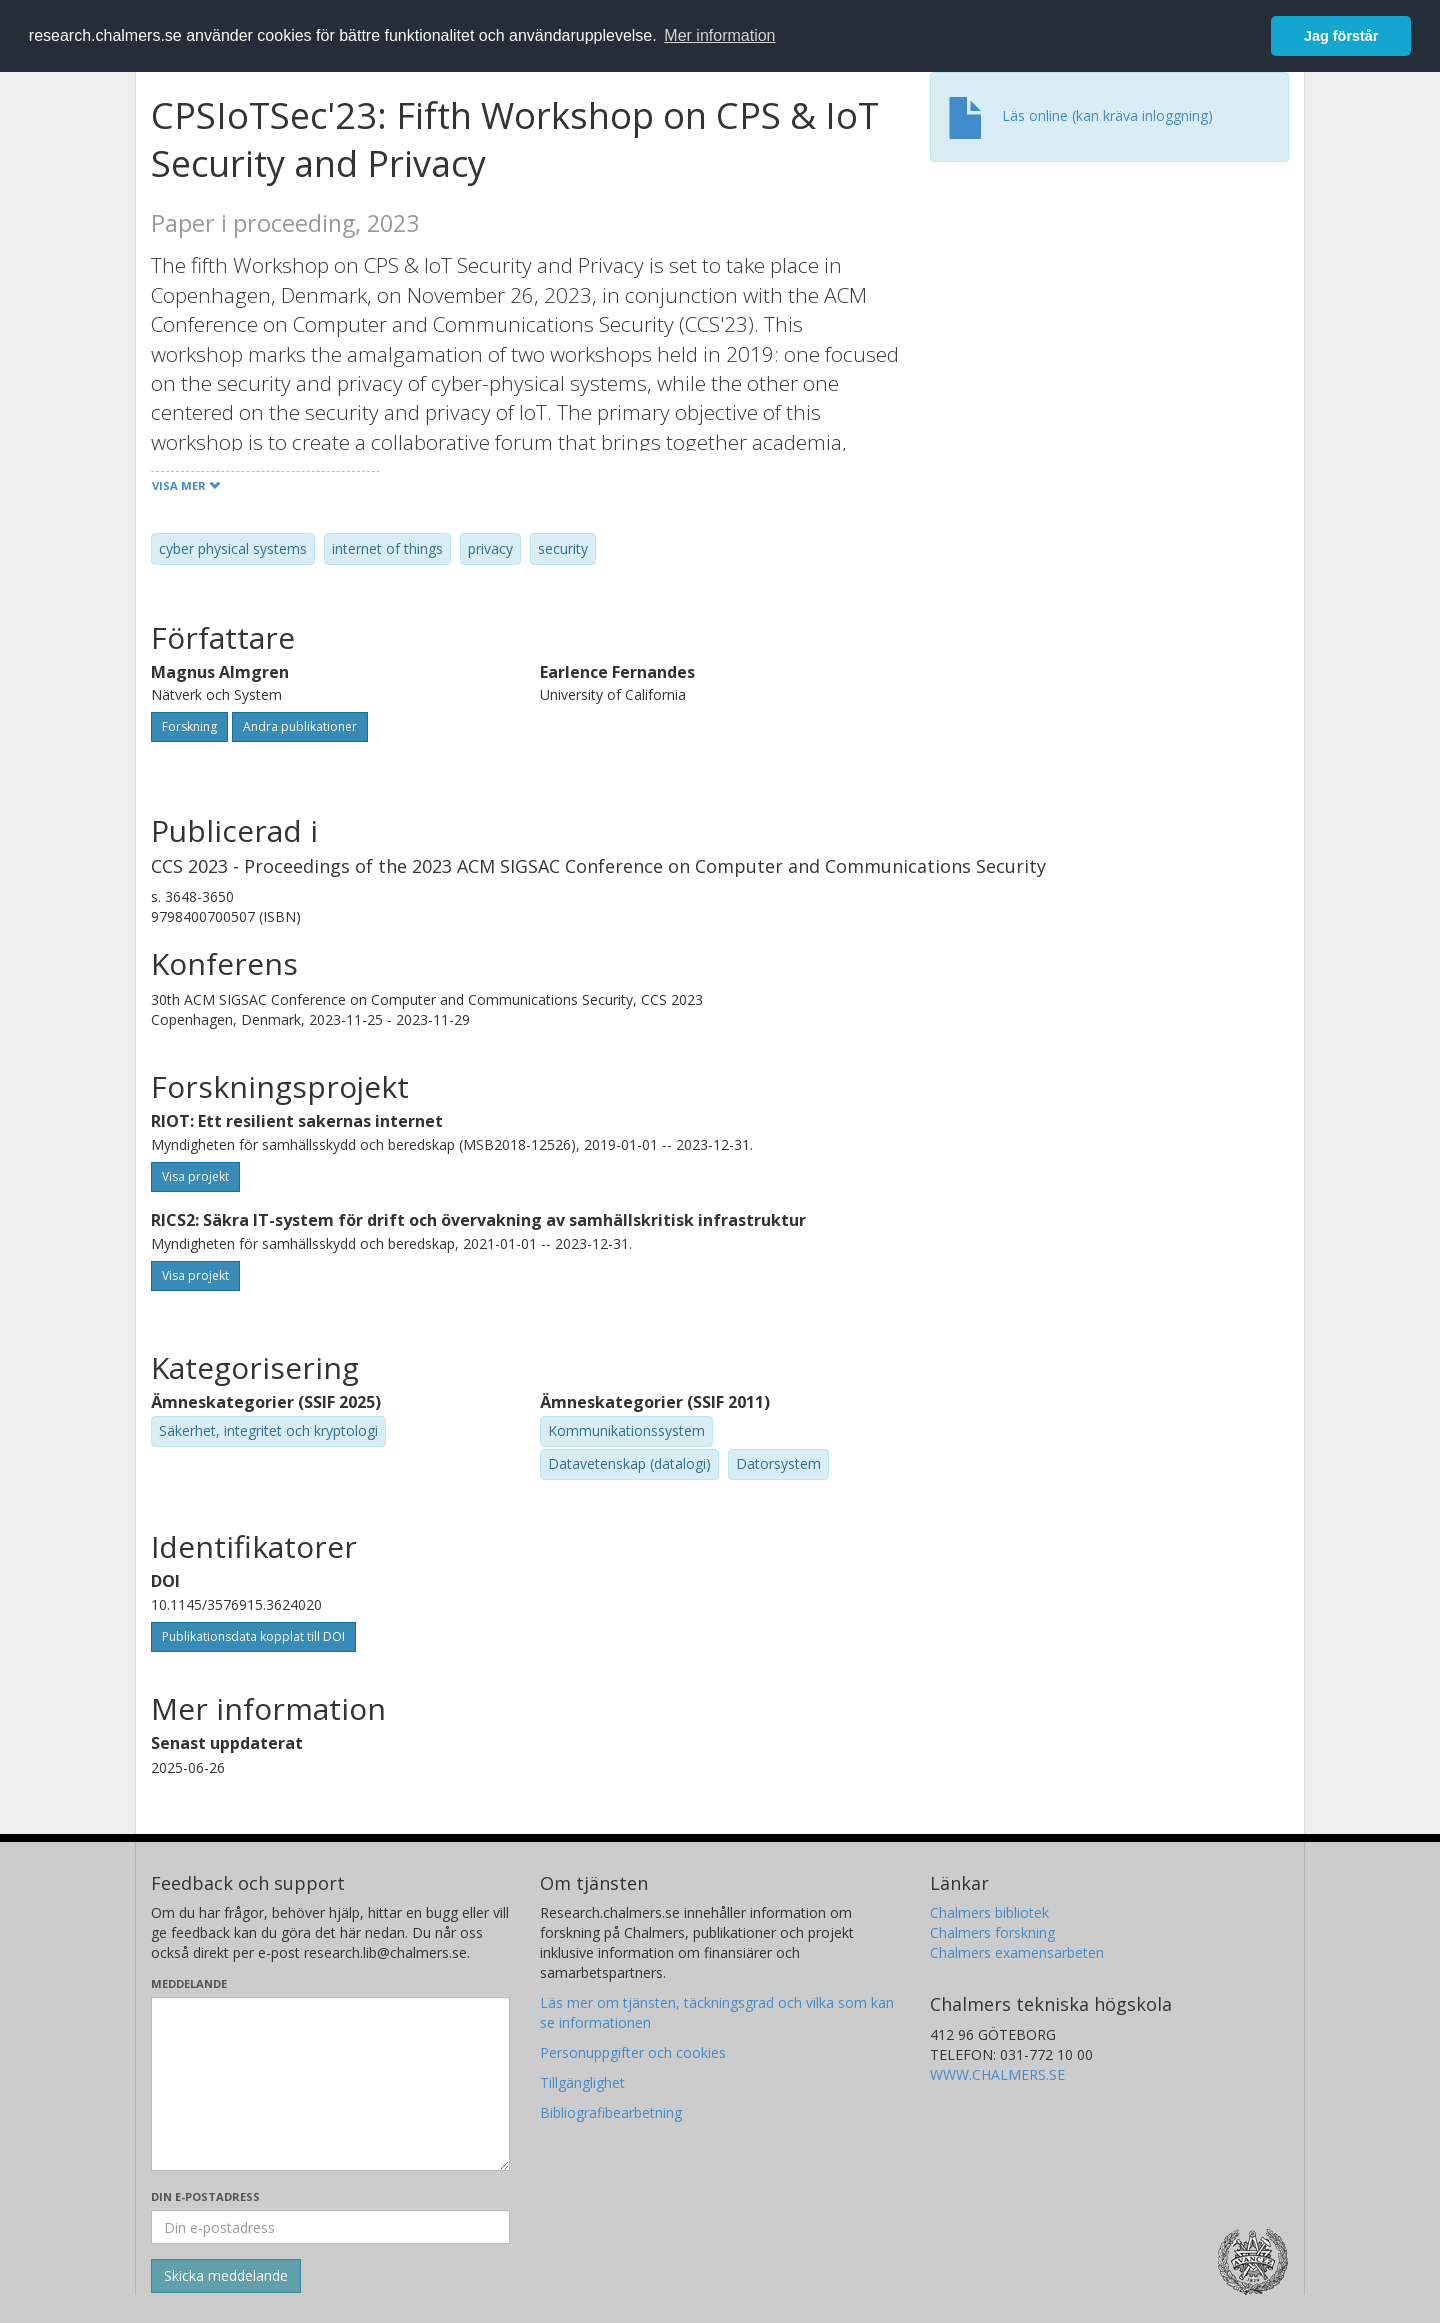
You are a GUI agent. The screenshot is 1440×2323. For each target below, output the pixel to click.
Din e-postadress (205, 2196)
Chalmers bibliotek (989, 1912)
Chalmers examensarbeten (1017, 1952)
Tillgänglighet (582, 2082)
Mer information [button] (719, 35)
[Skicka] (226, 2276)
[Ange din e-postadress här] (330, 2227)
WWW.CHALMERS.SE (997, 2074)
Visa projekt (195, 1176)
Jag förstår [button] (1341, 36)
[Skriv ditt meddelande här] (330, 2084)
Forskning (189, 726)
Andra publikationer (300, 726)
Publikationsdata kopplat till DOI (253, 1636)
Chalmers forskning (992, 1932)
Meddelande (189, 1983)
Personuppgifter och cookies (633, 2052)
